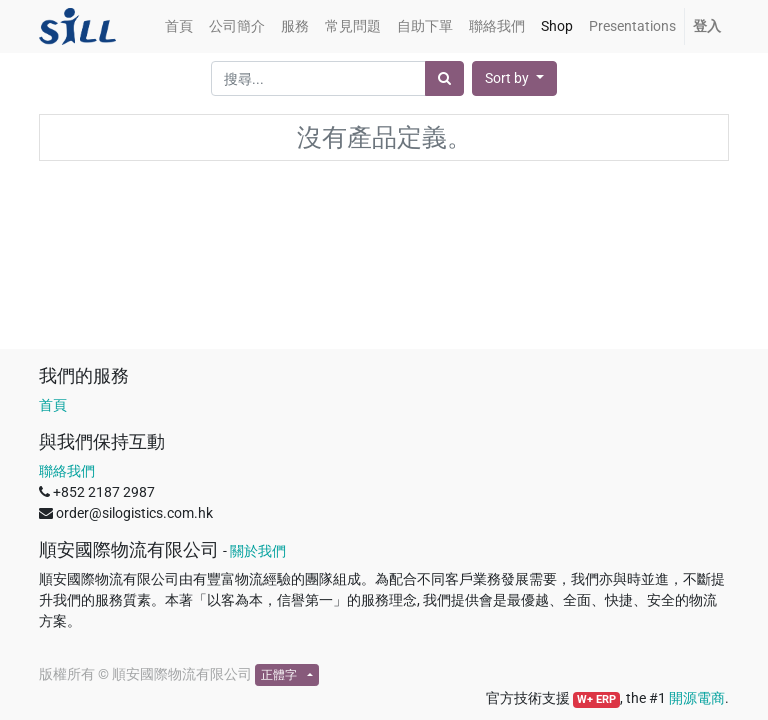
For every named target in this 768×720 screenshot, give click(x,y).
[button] (514, 78)
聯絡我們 (67, 471)
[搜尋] (444, 78)
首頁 (53, 405)
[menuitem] (179, 26)
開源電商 (697, 698)
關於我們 (258, 551)
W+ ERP (596, 699)
